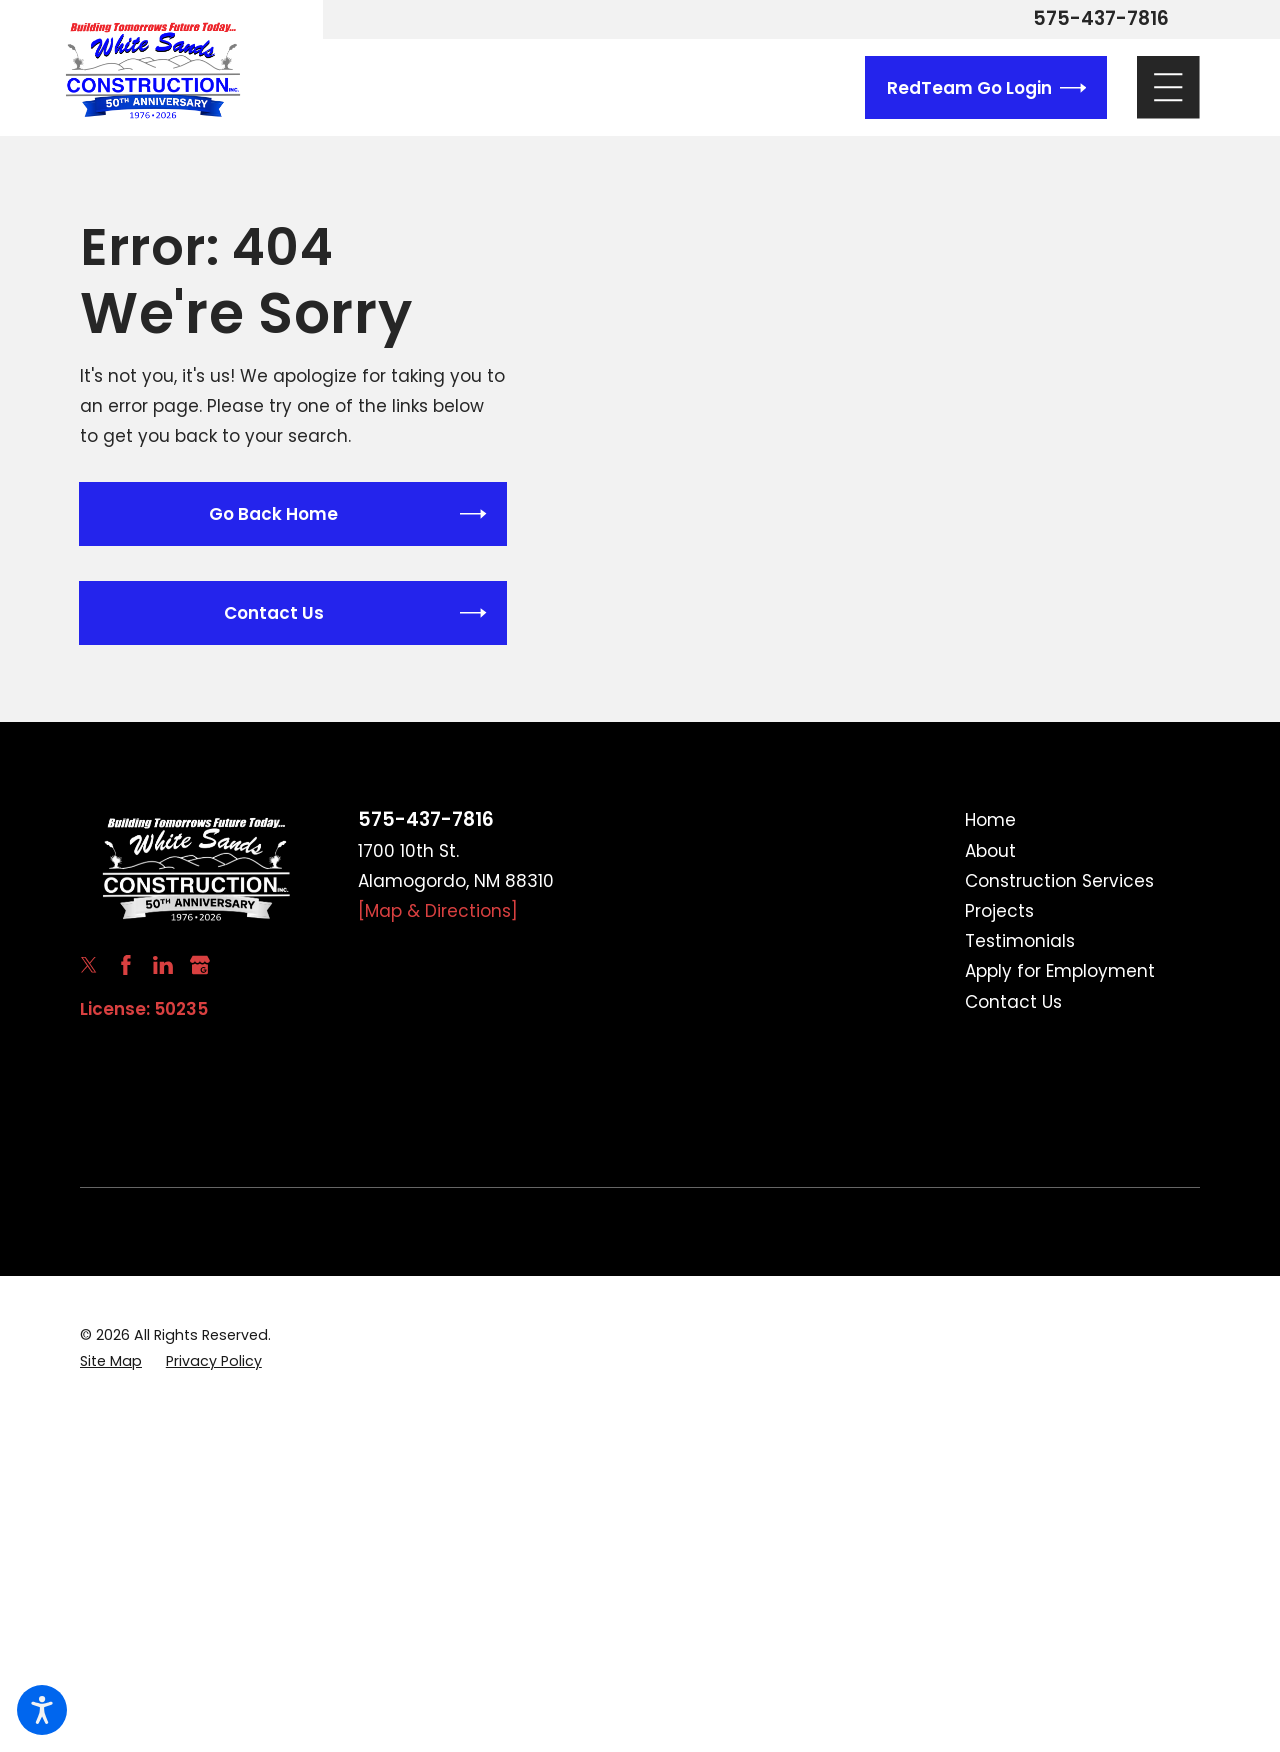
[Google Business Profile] (200, 965)
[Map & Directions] (438, 911)
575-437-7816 (1101, 19)
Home (990, 820)
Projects (999, 911)
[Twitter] (89, 965)
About (990, 851)
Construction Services (1059, 881)
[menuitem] (1082, 820)
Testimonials (1020, 941)
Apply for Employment (1060, 971)
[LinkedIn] (163, 965)
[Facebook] (126, 965)
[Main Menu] (1168, 87)
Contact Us (1013, 1002)
